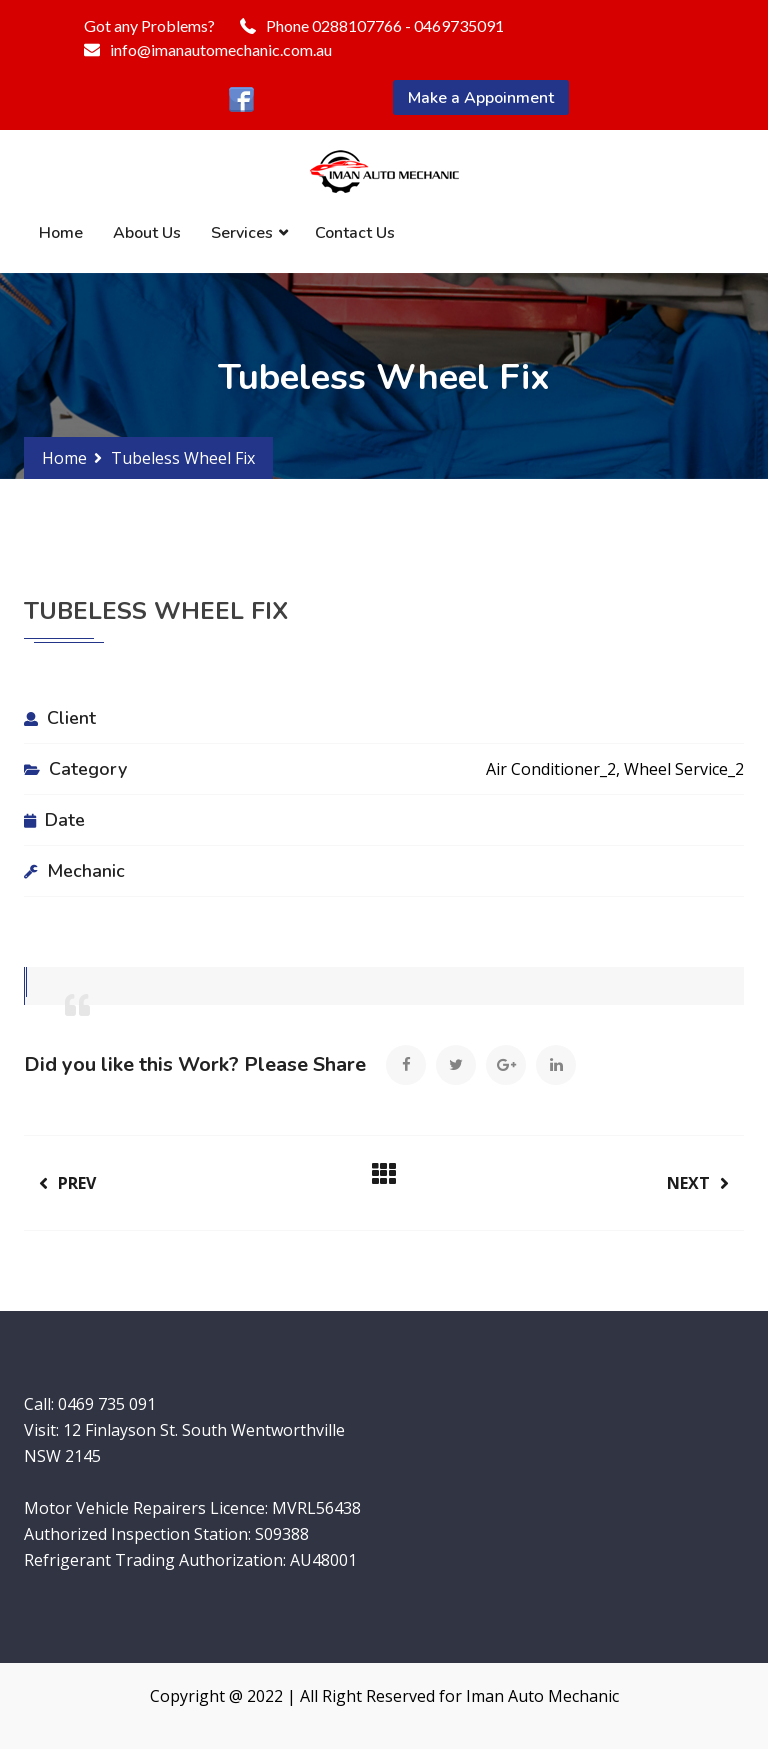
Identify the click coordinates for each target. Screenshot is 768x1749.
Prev (67, 1183)
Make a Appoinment (481, 98)
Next (698, 1183)
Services (242, 233)
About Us (147, 233)
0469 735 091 (107, 1404)
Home (61, 233)
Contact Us (355, 233)
